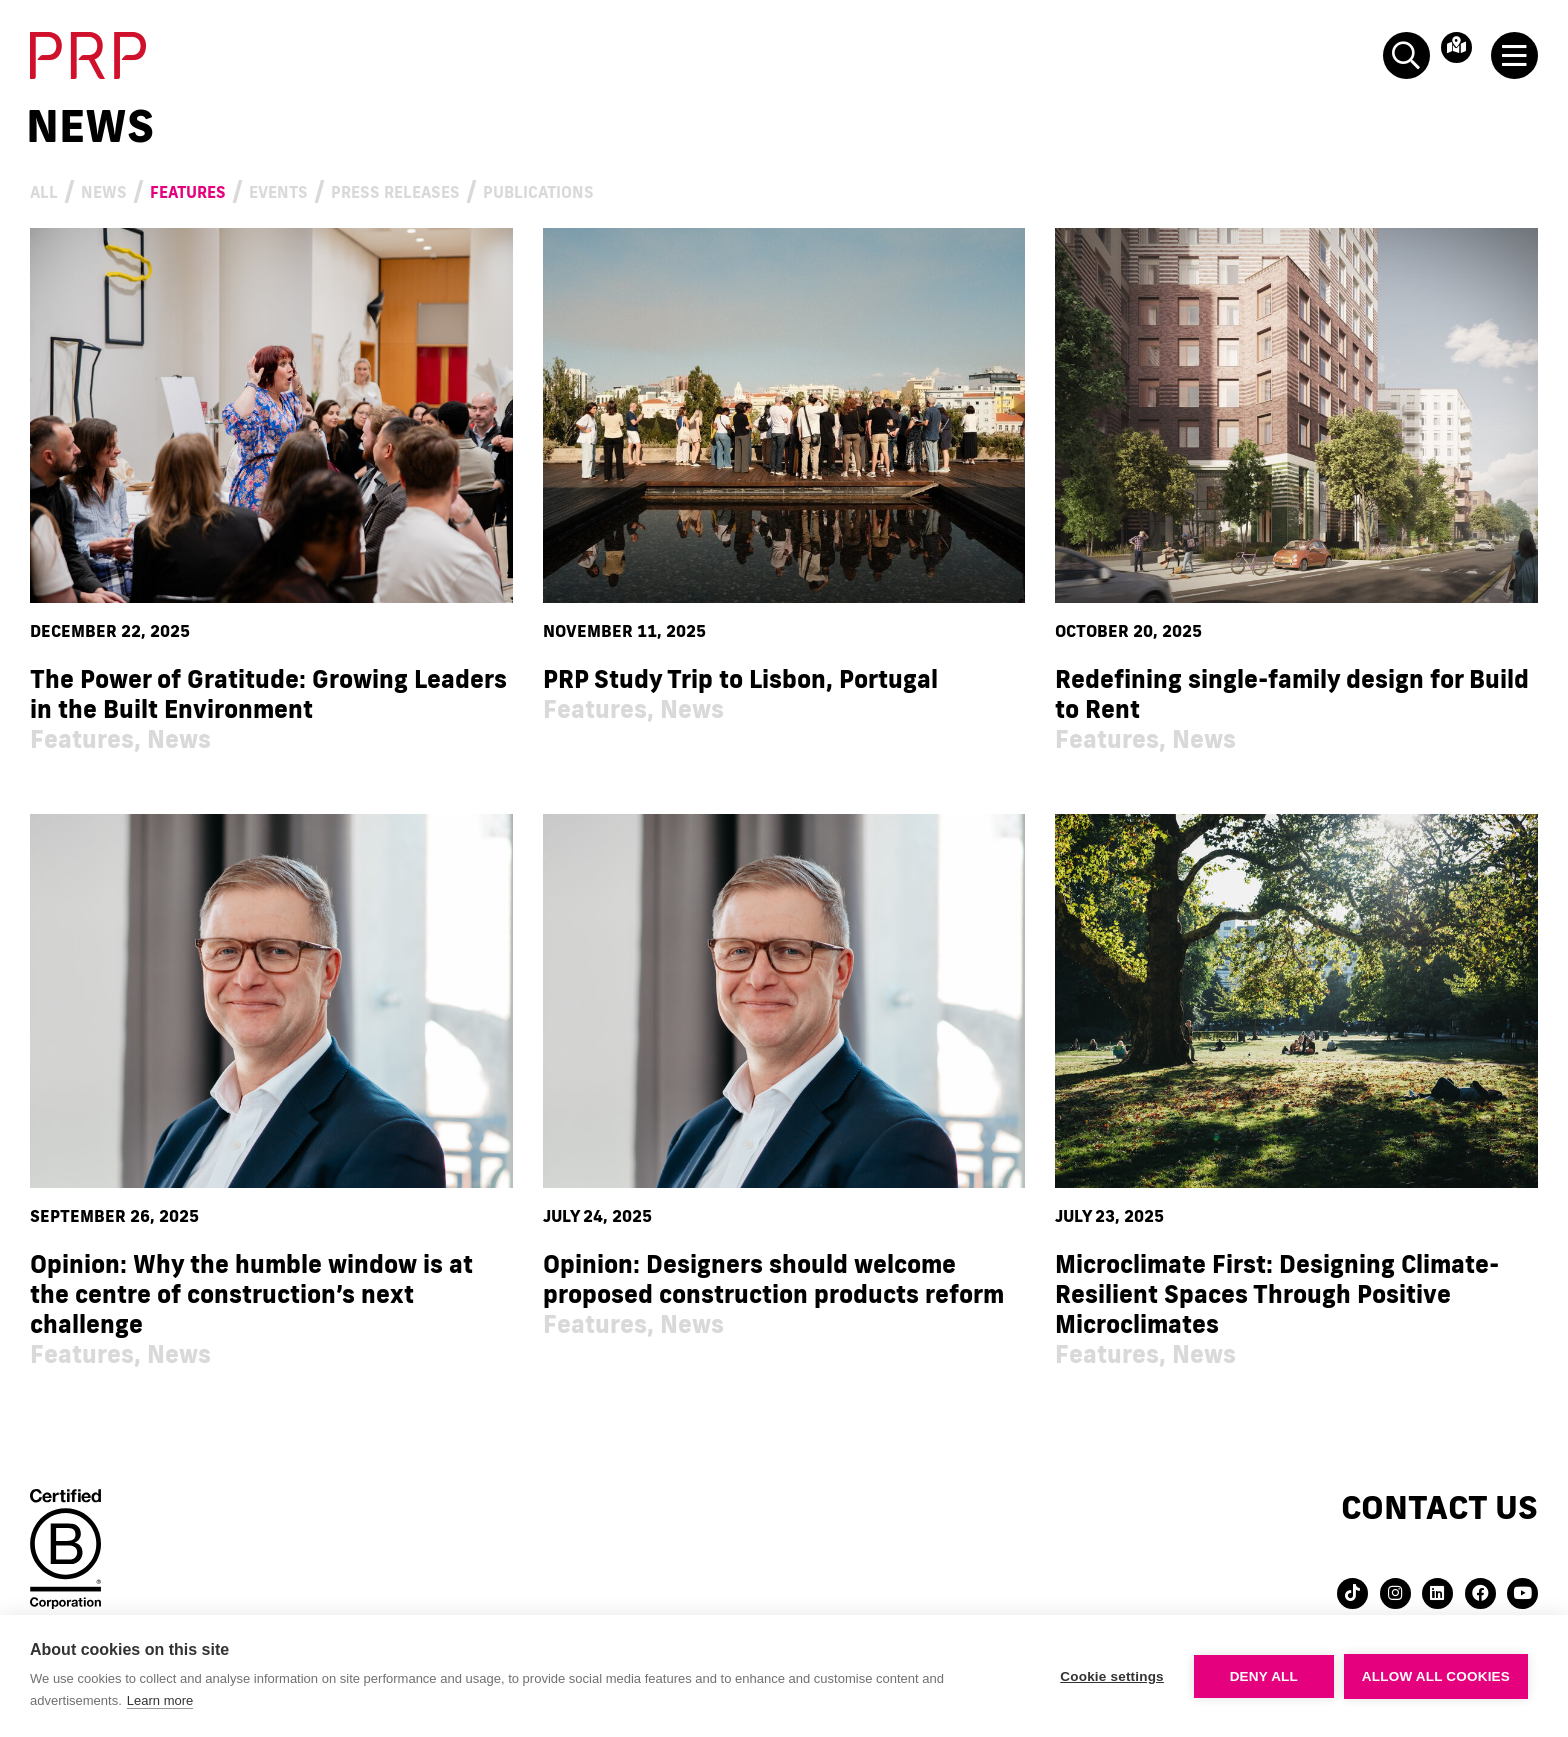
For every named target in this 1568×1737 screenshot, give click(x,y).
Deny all (1264, 1676)
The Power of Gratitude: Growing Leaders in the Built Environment (268, 693)
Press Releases (544, 189)
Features (247, 189)
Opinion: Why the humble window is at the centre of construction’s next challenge (251, 1293)
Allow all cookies (1436, 1676)
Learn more (160, 1700)
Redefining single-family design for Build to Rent (1292, 693)
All (51, 189)
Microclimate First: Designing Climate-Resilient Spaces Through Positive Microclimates (1277, 1293)
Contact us (1439, 1506)
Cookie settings (1112, 1676)
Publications (751, 189)
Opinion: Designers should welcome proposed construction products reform (773, 1278)
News (130, 189)
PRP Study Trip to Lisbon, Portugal (740, 678)
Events (376, 189)
